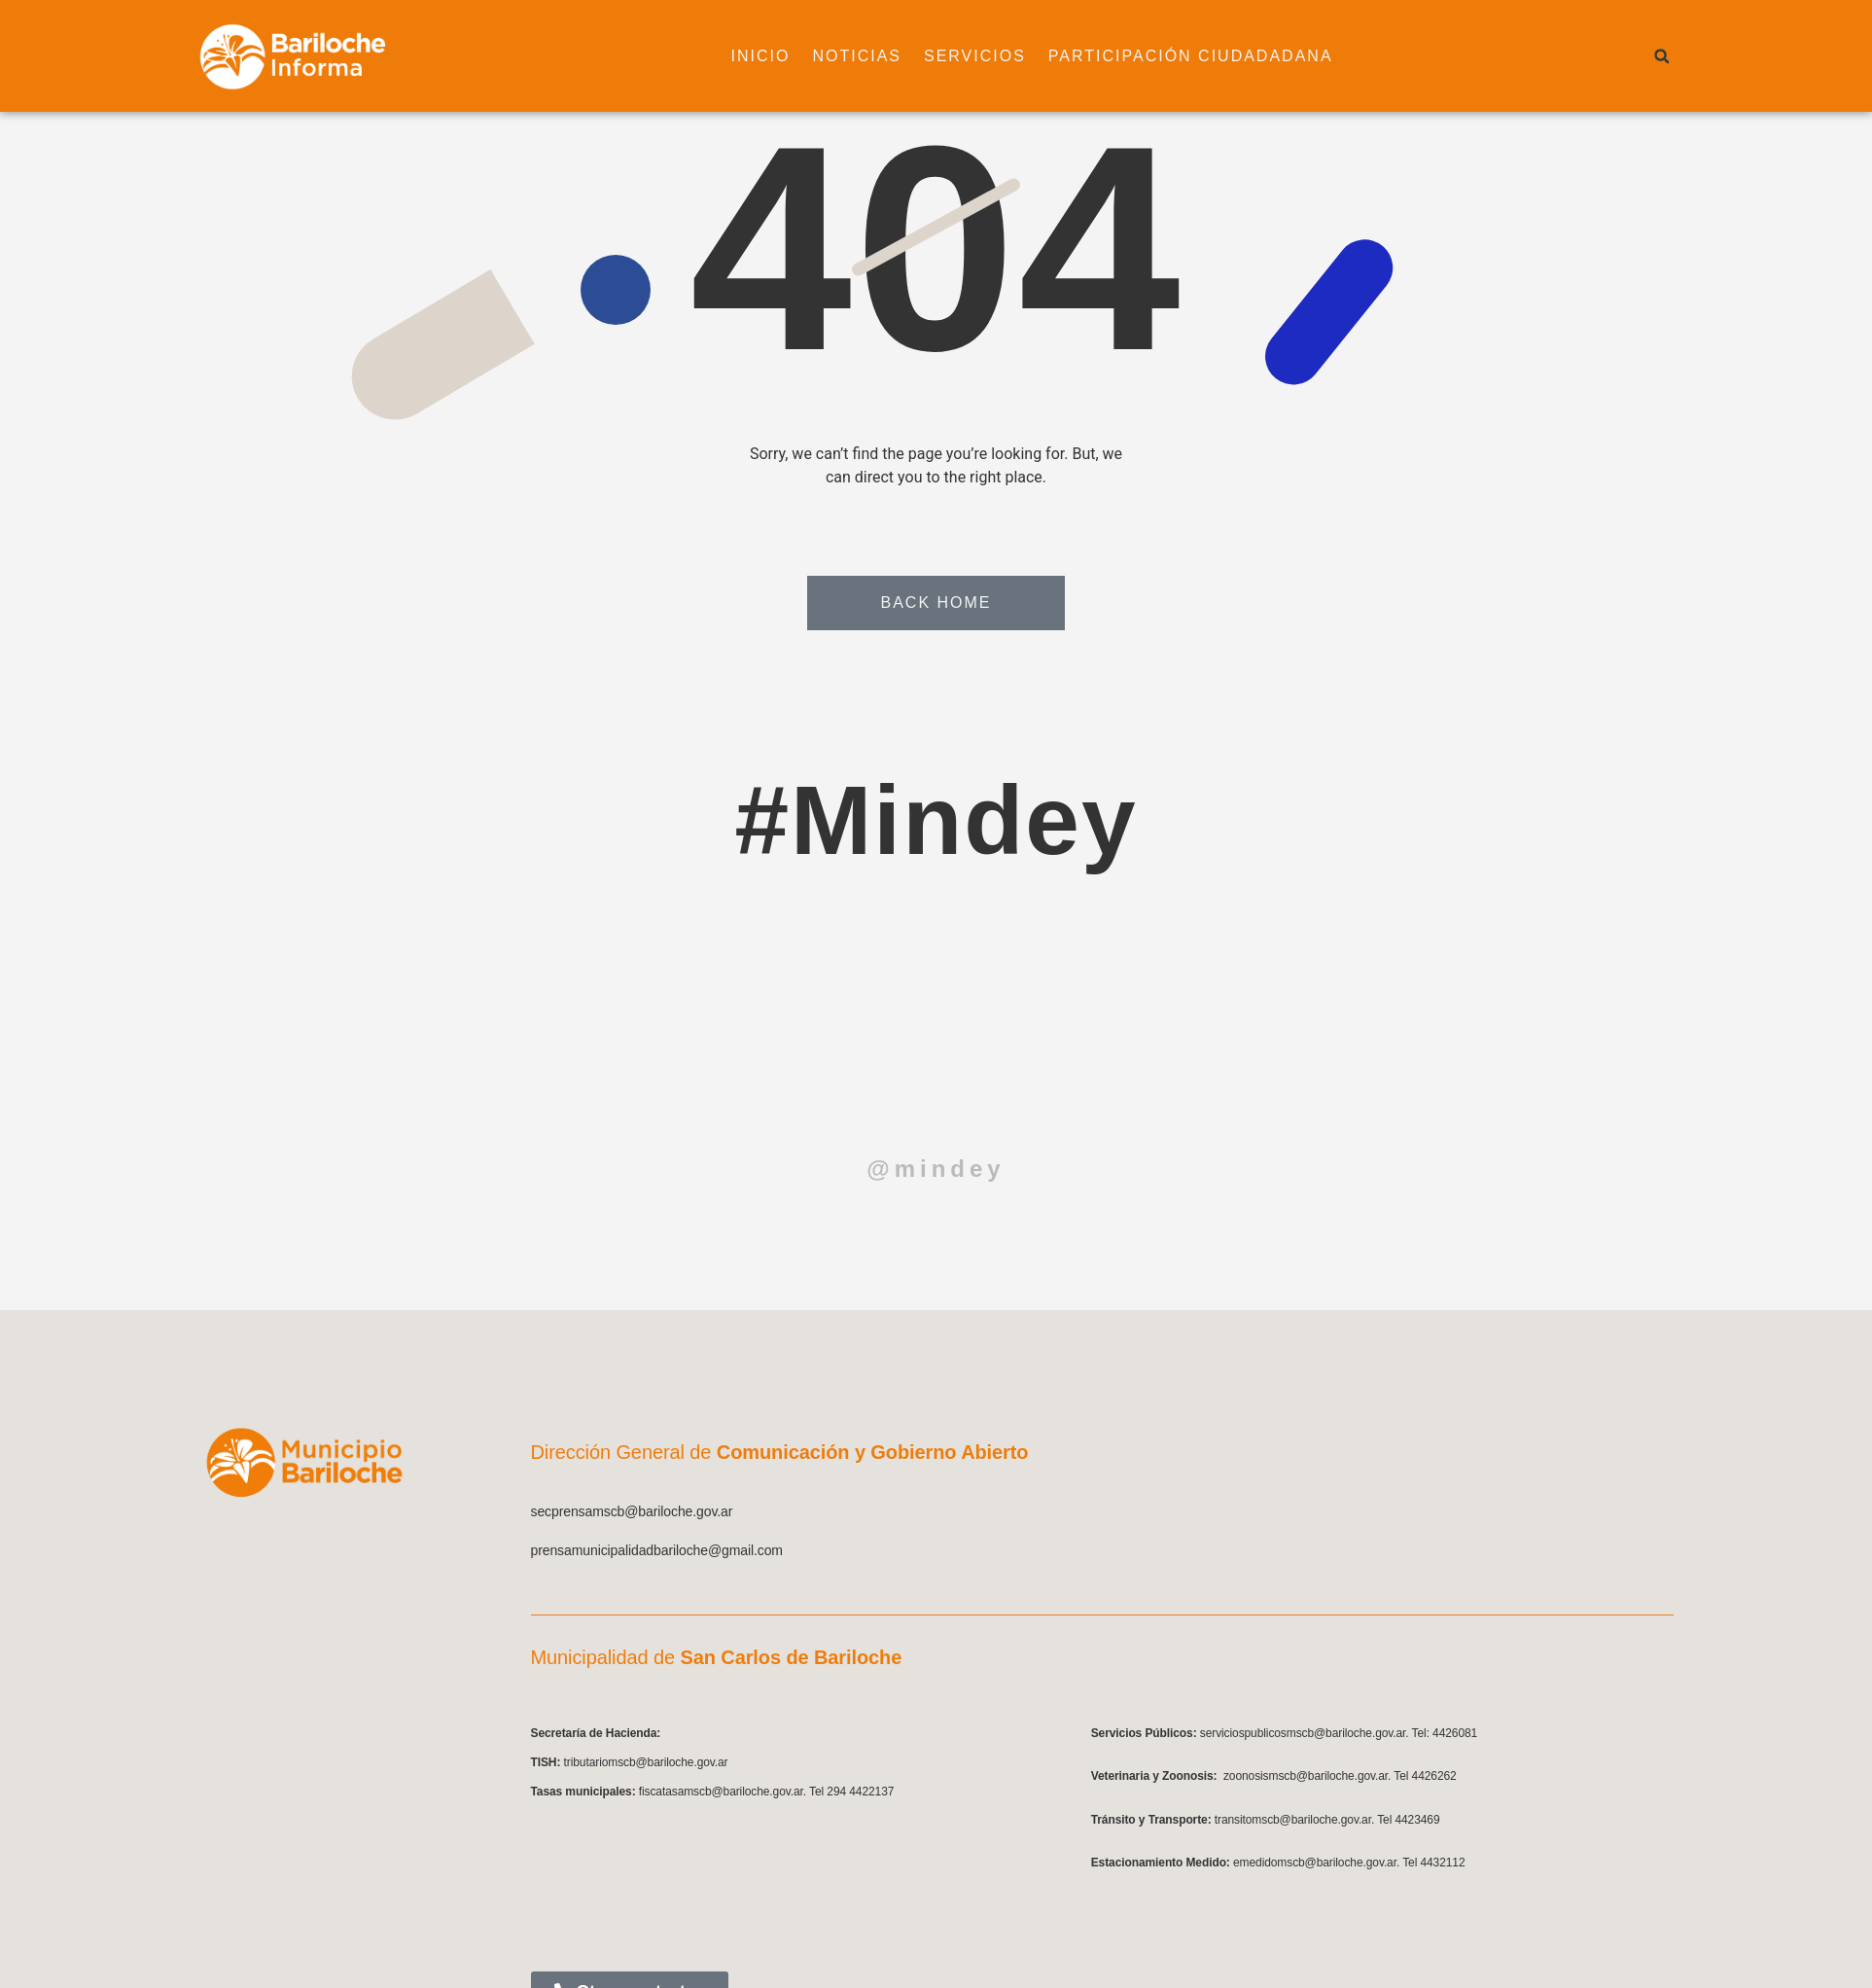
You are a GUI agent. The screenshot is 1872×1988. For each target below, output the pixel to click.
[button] (1662, 56)
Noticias (833, 56)
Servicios (951, 56)
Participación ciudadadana (1165, 56)
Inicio (736, 56)
